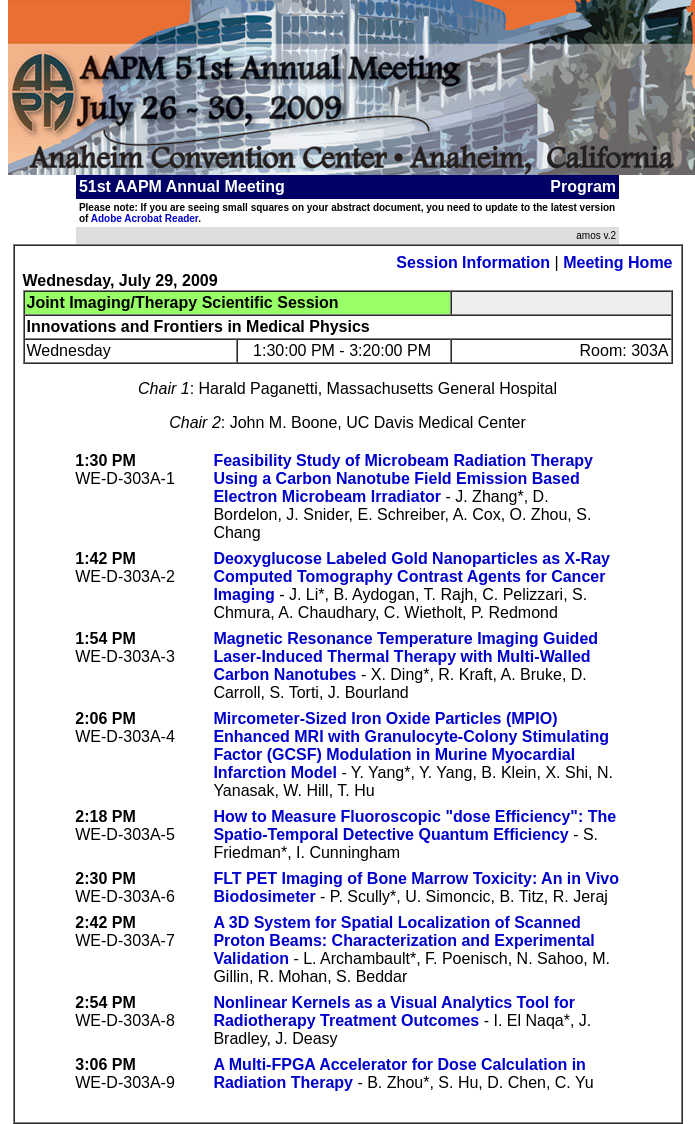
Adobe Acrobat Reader (144, 218)
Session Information (473, 262)
